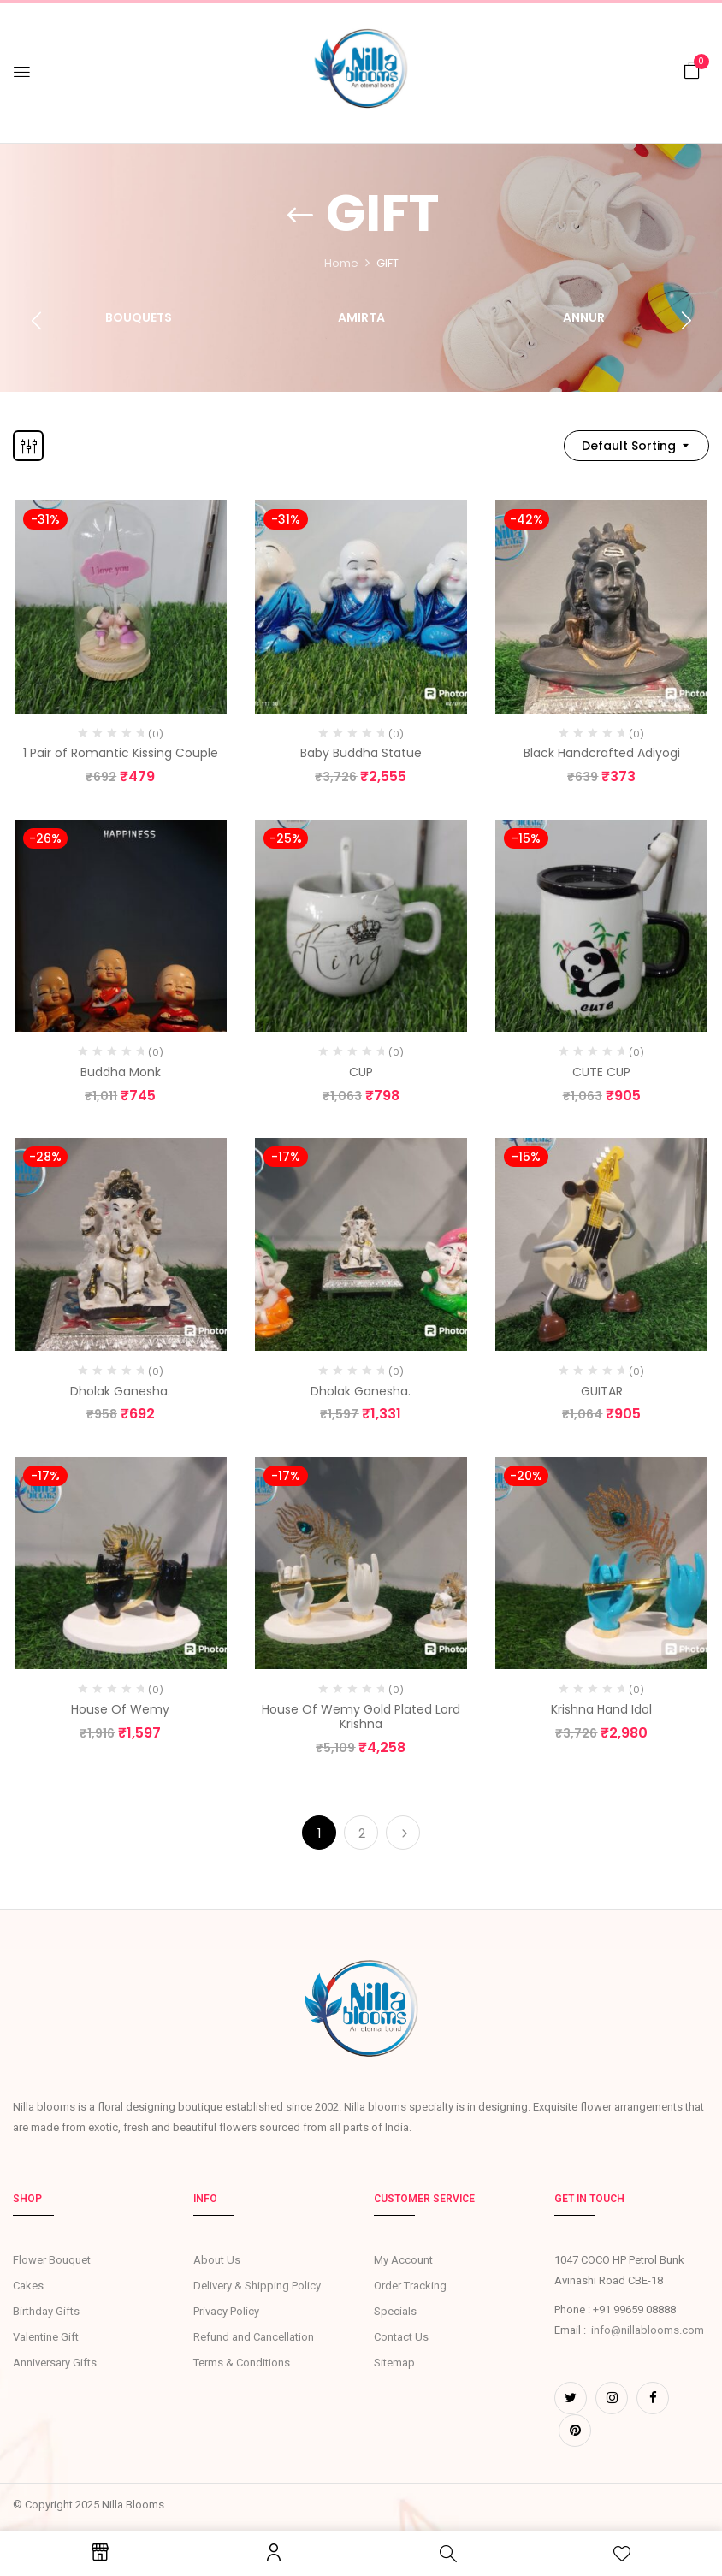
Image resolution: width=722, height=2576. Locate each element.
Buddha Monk (120, 1072)
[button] (692, 70)
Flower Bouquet (52, 2259)
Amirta (361, 318)
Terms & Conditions (241, 2362)
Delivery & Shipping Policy (257, 2285)
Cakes (28, 2285)
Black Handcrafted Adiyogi (602, 752)
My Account (403, 2259)
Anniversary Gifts (55, 2362)
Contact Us (401, 2336)
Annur (584, 318)
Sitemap (394, 2362)
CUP (361, 1072)
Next (403, 1832)
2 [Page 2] (361, 1833)
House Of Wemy (120, 1709)
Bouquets (138, 318)
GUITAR (602, 1391)
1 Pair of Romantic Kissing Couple (120, 752)
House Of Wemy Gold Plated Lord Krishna (361, 1716)
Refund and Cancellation (253, 2336)
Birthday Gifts (46, 2311)
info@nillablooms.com (647, 2330)
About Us (216, 2259)
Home (341, 263)
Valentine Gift (46, 2336)
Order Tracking (410, 2285)
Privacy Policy (226, 2311)
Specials (395, 2311)
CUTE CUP (601, 1072)
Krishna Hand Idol (601, 1709)
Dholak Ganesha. (120, 1391)
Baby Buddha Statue (361, 752)
